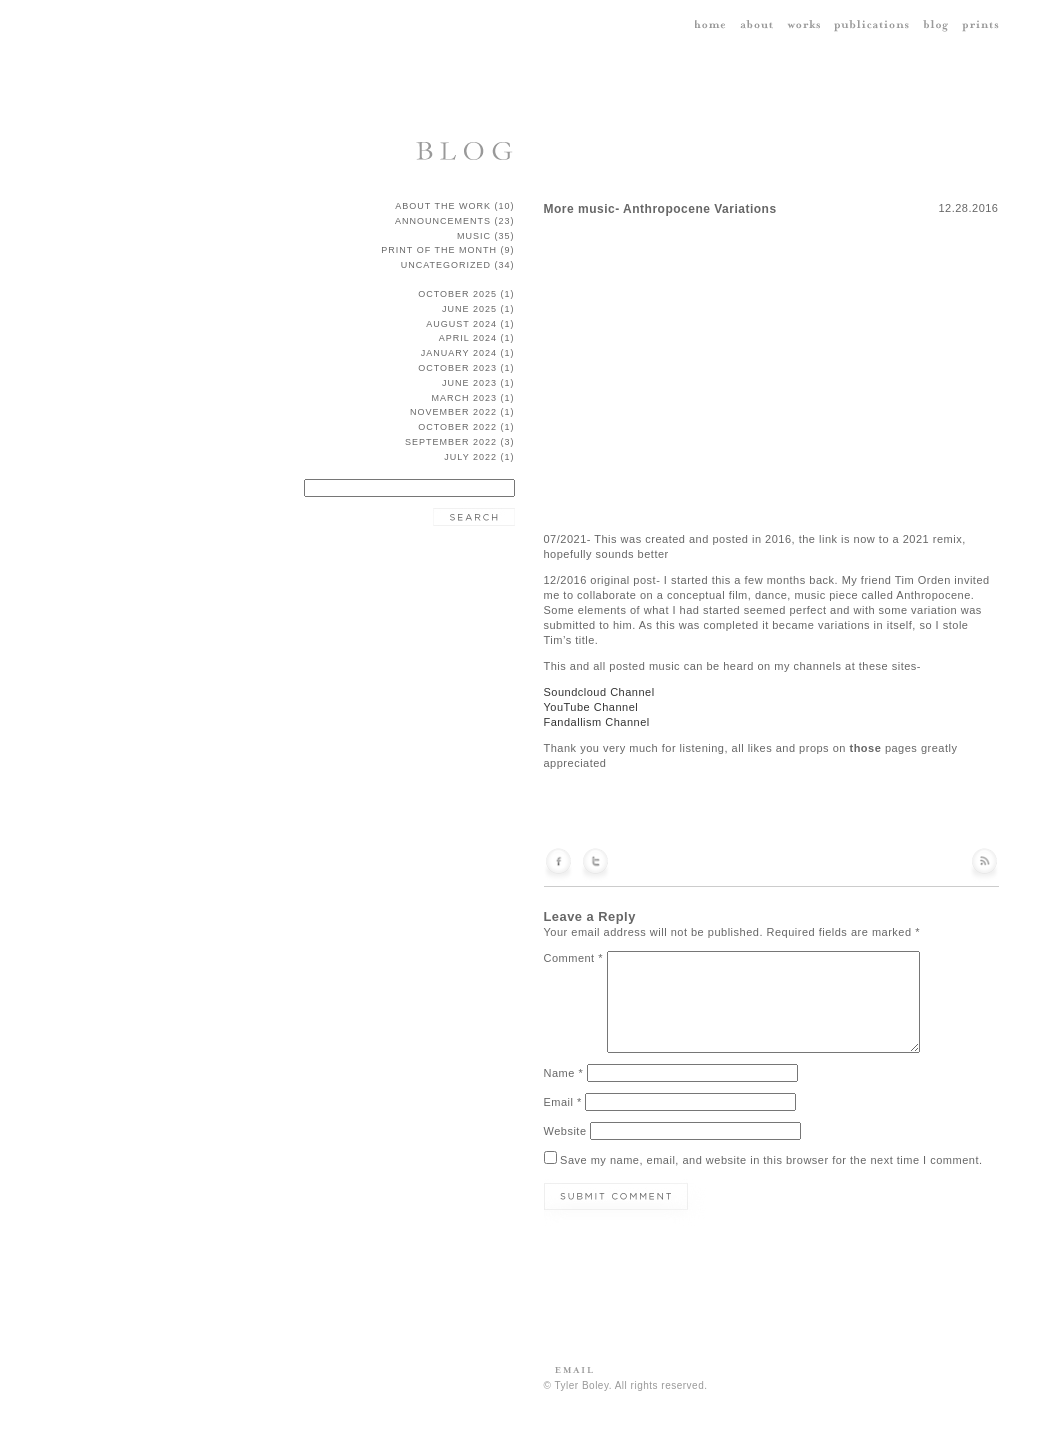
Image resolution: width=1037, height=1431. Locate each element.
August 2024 (461, 324)
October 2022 (457, 427)
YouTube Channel (591, 707)
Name (564, 1073)
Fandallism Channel (597, 722)
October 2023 (457, 368)
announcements (443, 221)
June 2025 (469, 309)
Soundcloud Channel (599, 692)
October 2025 (457, 294)
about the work (443, 206)
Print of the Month (439, 250)
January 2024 (459, 353)
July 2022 (470, 457)
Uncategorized (446, 265)
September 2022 (451, 442)
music (474, 236)
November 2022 (453, 412)
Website (565, 1131)
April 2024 (468, 338)
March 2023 (464, 398)
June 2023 (469, 383)
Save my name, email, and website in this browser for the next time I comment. (771, 1160)
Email (563, 1102)
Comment (574, 958)
